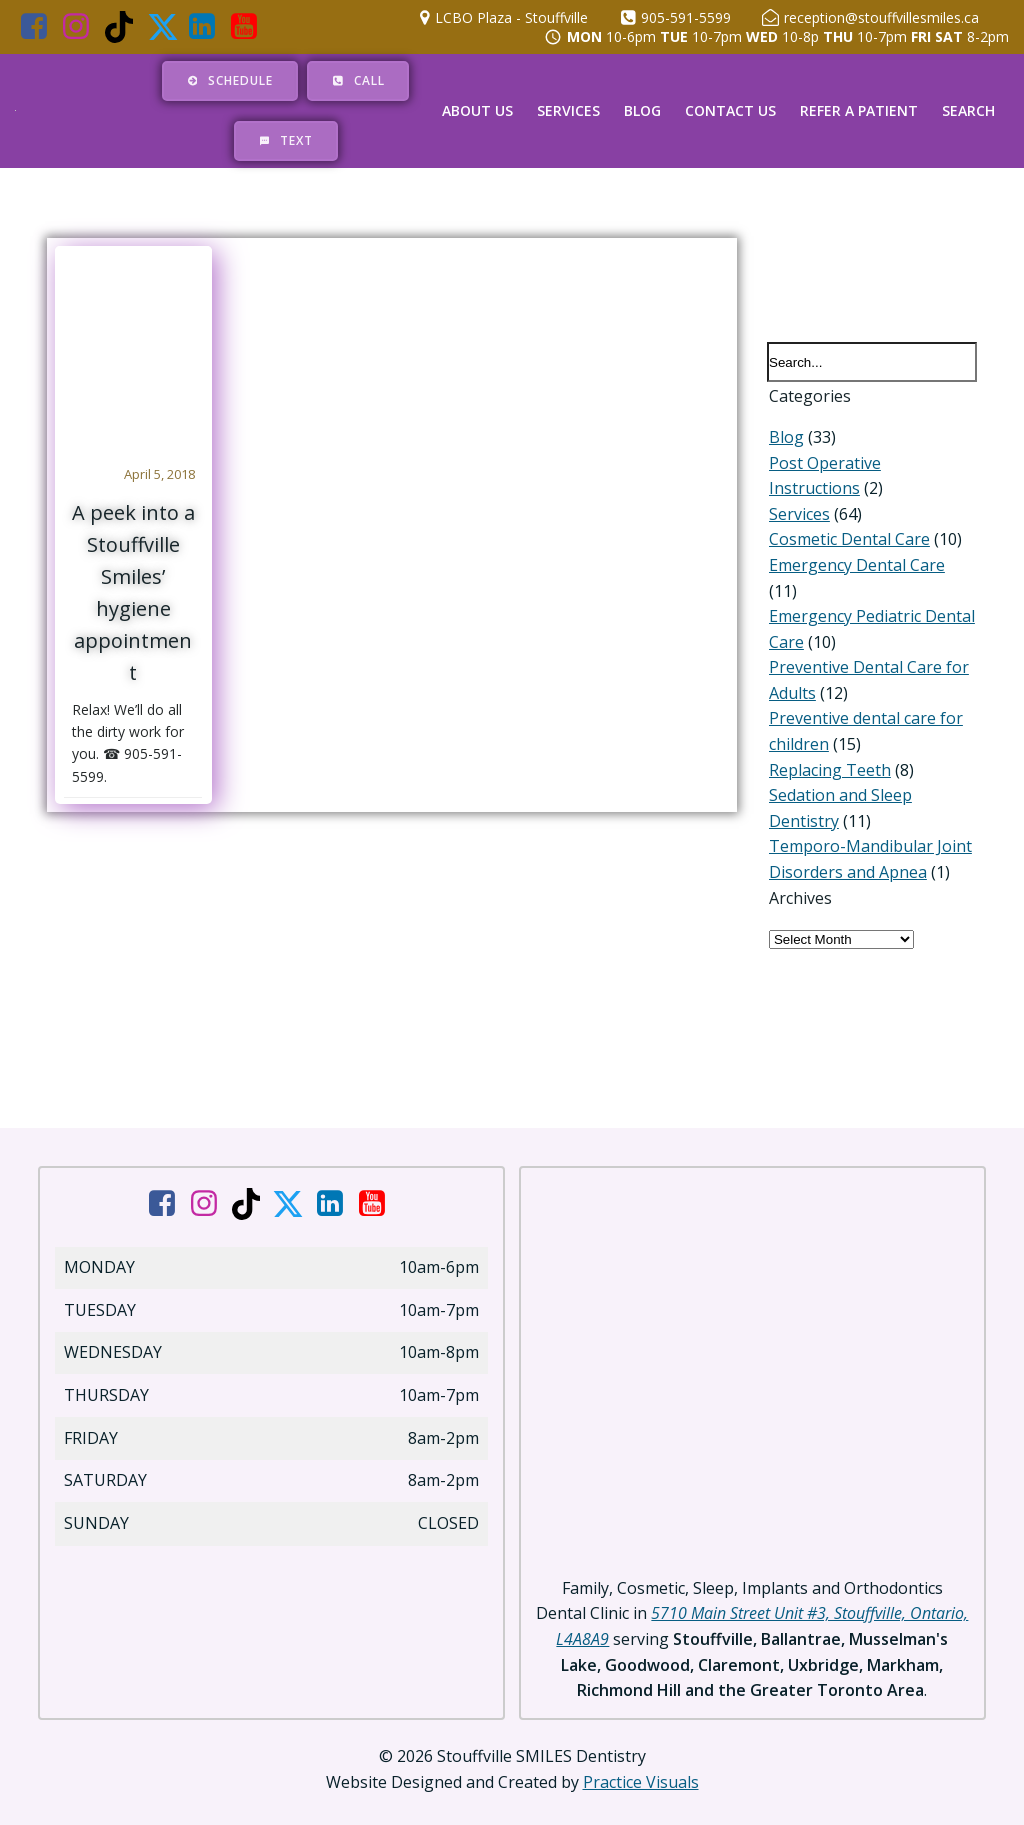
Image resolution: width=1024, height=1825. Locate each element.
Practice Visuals (641, 1765)
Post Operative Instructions (870, 466)
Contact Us (730, 111)
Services (568, 111)
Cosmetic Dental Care (847, 543)
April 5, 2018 (160, 475)
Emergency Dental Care (855, 569)
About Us (477, 111)
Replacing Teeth (828, 748)
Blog (642, 111)
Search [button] (968, 111)
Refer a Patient (859, 111)
